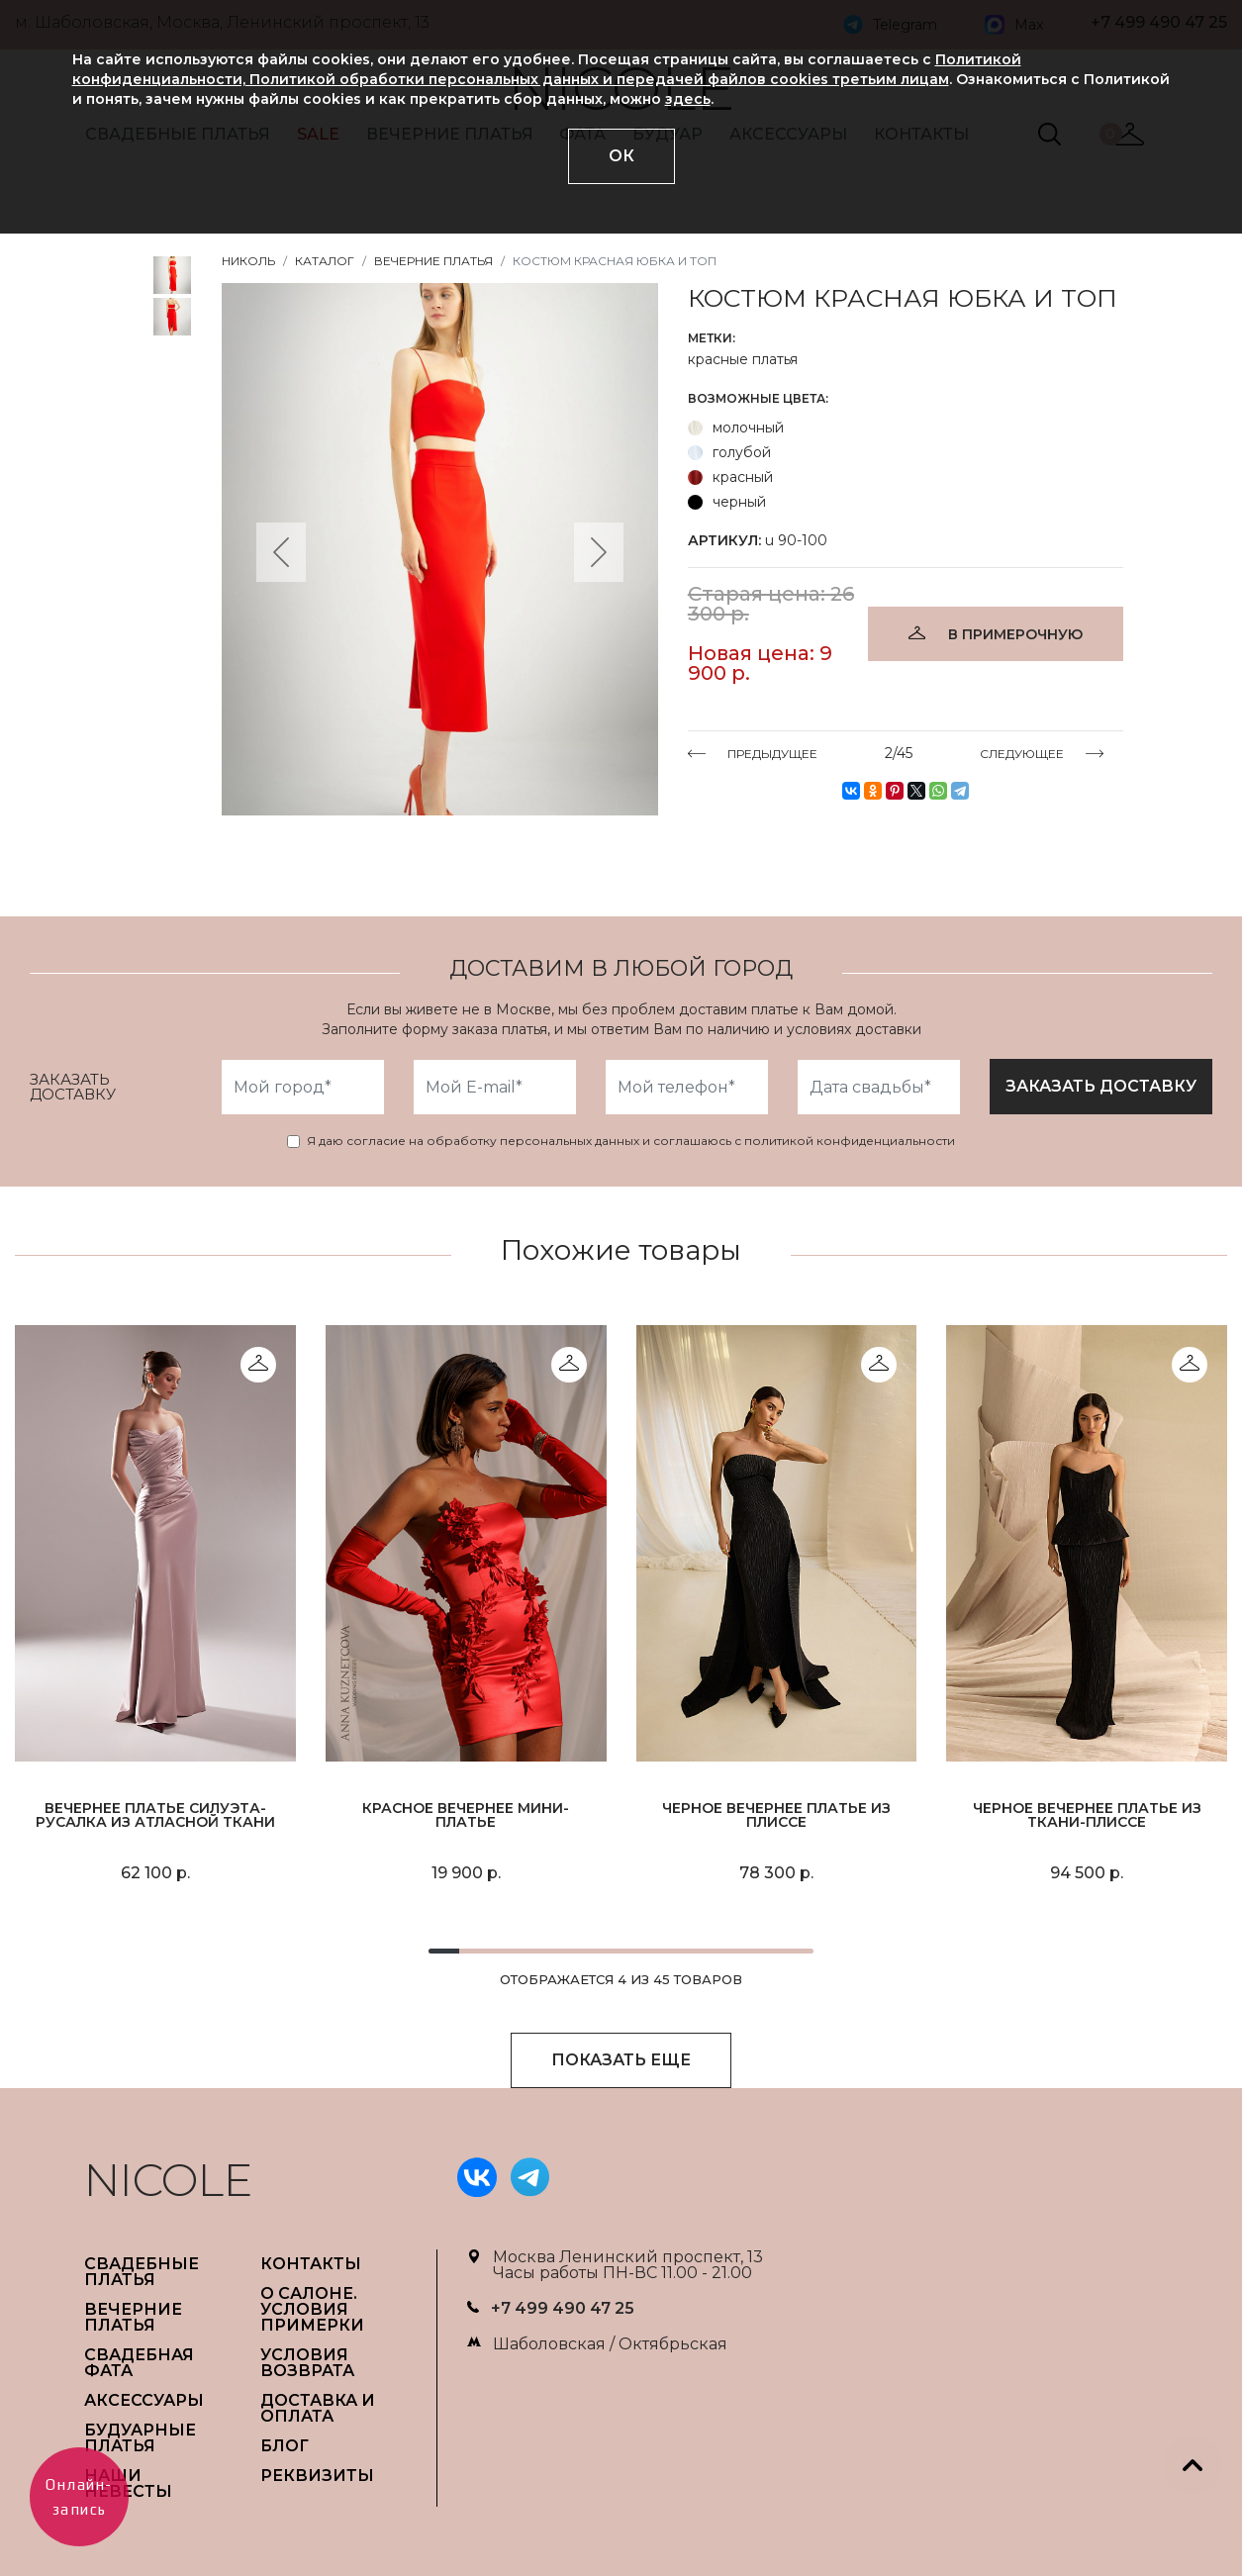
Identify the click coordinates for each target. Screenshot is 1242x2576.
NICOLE (168, 2179)
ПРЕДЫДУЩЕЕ (772, 752)
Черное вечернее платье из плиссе (776, 1815)
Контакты (310, 2263)
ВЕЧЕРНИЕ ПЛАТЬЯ (133, 2317)
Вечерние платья (433, 260)
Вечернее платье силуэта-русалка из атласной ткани (155, 1815)
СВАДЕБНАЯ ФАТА (139, 2362)
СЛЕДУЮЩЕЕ (1022, 752)
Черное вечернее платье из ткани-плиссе (1087, 1815)
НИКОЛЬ (248, 260)
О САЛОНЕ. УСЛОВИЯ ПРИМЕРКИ (312, 2309)
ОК (621, 155)
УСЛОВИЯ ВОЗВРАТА (307, 2362)
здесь (688, 99)
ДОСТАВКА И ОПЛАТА (317, 2408)
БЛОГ (284, 2445)
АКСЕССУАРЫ (144, 2400)
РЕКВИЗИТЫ (317, 2475)
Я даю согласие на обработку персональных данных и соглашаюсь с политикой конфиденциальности (631, 1141)
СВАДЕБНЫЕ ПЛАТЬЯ (141, 2271)
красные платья (743, 359)
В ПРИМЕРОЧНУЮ (1015, 634)
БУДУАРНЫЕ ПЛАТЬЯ (140, 2438)
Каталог (324, 260)
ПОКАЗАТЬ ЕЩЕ (621, 2060)
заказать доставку (1100, 1086)
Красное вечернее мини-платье (465, 1815)
